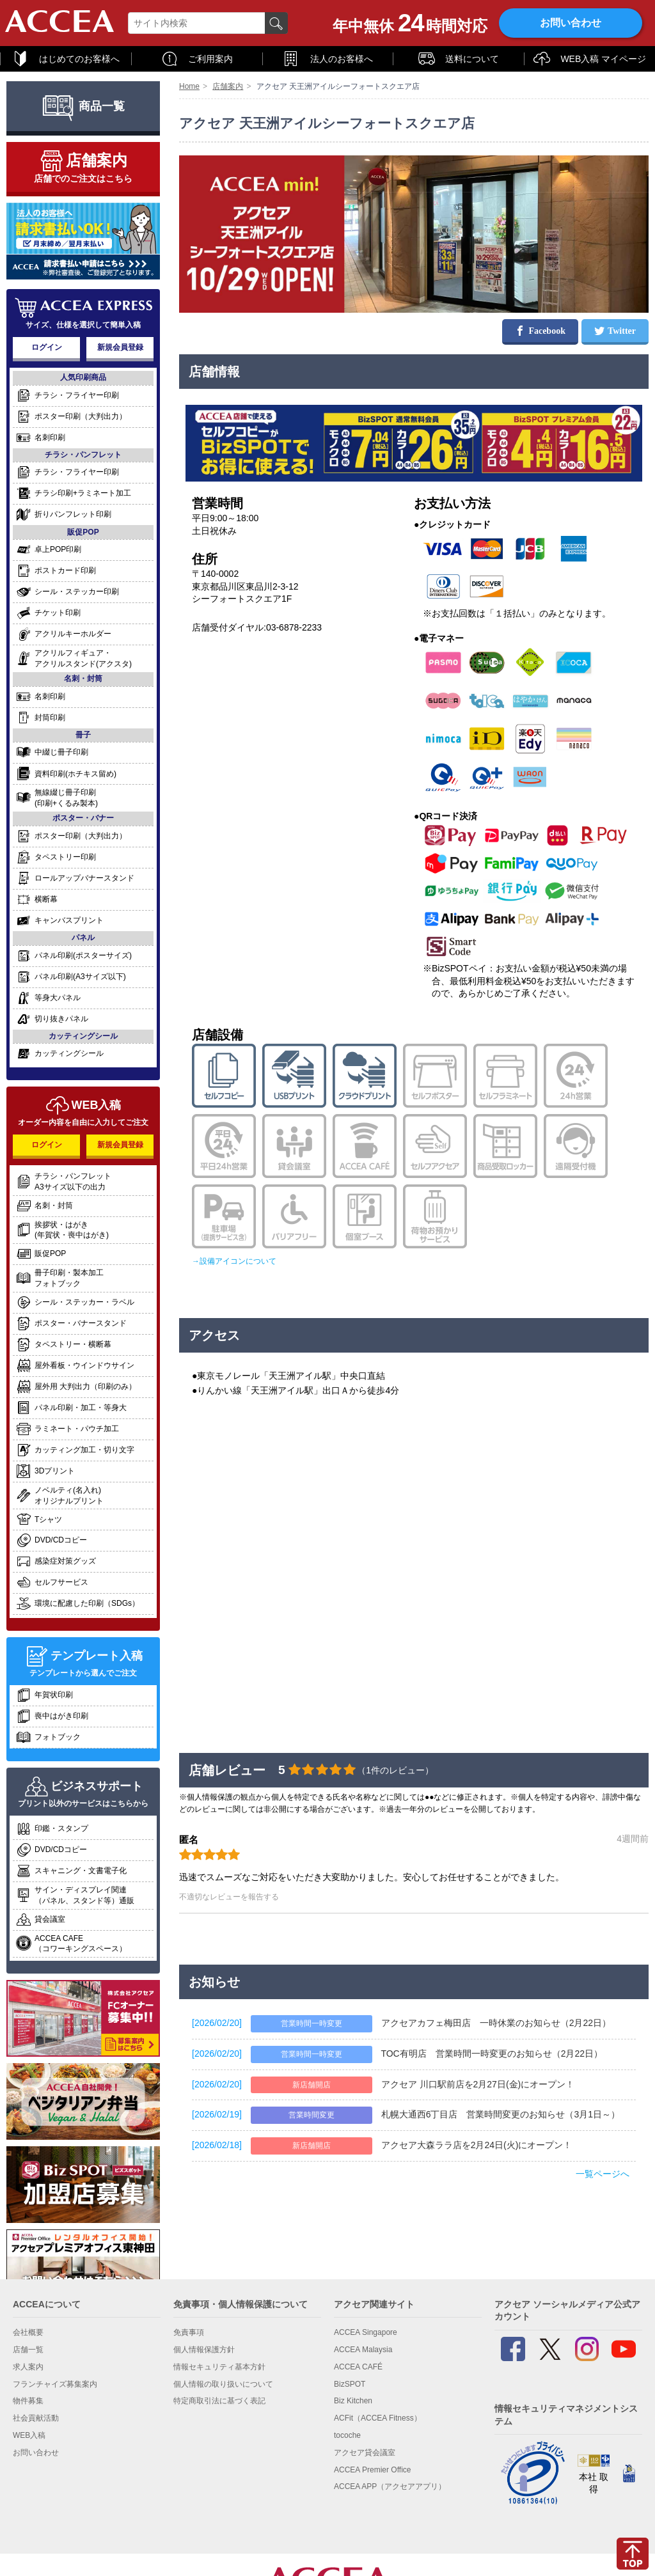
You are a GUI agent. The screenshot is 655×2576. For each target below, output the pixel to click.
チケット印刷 (48, 613)
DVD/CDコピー (51, 1540)
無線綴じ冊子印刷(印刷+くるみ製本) (57, 798)
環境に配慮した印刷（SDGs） (77, 1604)
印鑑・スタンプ (52, 1829)
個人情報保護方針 (204, 2349)
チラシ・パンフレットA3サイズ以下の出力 (63, 1181)
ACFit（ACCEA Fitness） (378, 2418)
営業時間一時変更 (311, 2023)
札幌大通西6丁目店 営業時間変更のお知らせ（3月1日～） (500, 2114)
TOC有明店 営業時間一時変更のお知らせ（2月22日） (492, 2053)
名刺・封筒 (44, 1206)
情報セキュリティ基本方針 (219, 2366)
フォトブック (48, 1737)
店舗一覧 (28, 2349)
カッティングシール (60, 1054)
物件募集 (28, 2400)
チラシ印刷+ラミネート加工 (73, 493)
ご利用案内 (197, 59)
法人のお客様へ (327, 59)
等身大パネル (48, 998)
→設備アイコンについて (234, 1261)
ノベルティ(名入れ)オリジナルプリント (60, 1495)
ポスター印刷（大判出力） (71, 417)
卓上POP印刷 (48, 550)
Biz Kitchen (353, 2400)
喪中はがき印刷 (52, 1716)
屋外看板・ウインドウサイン (75, 1366)
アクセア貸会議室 (364, 2452)
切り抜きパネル (52, 1019)
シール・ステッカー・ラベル (75, 1302)
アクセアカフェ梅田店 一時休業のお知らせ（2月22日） (496, 2023)
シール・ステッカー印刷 (67, 592)
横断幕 (37, 899)
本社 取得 (594, 2476)
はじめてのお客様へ (66, 59)
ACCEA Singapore (365, 2332)
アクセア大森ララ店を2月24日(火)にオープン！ (476, 2145)
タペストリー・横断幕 (63, 1345)
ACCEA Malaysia (363, 2349)
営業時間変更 (311, 2114)
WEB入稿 (29, 2435)
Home (189, 86)
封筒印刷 (40, 718)
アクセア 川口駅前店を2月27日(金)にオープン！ (478, 2084)
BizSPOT (349, 2384)
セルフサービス (52, 1582)
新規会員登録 (120, 347)
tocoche (347, 2435)
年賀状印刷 (44, 1695)
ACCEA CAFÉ (358, 2366)
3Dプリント (45, 1471)
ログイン (46, 347)
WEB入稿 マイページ (589, 59)
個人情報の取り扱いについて (223, 2384)
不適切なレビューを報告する (229, 1896)
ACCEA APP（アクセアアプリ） (390, 2486)
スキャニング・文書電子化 (71, 1871)
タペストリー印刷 (56, 857)
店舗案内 (227, 86)
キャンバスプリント (60, 921)
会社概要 (28, 2332)
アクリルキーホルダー (63, 634)
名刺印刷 (40, 438)
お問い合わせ (570, 22)
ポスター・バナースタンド (71, 1323)
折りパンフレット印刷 (63, 514)
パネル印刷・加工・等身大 (71, 1408)
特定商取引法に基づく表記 (219, 2400)
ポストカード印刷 (56, 571)
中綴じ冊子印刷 (52, 752)
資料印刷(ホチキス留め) (66, 773)
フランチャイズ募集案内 (55, 2384)
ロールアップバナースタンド (75, 878)
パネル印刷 (74, 956)
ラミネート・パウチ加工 (67, 1429)
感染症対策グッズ (56, 1561)
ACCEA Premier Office (372, 2469)
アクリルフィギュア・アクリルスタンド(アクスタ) (74, 658)
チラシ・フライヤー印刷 (67, 396)
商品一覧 (83, 106)
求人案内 (28, 2366)
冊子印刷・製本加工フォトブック (60, 1278)
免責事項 (188, 2332)
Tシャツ (39, 1519)
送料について (458, 59)
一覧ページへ (602, 2174)
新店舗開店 (311, 2084)
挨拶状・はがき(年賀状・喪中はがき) (62, 1230)
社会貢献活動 (36, 2418)
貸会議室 (40, 1920)
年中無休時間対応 (410, 22)
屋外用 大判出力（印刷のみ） (76, 1387)
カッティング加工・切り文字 (75, 1450)
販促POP (41, 1254)
